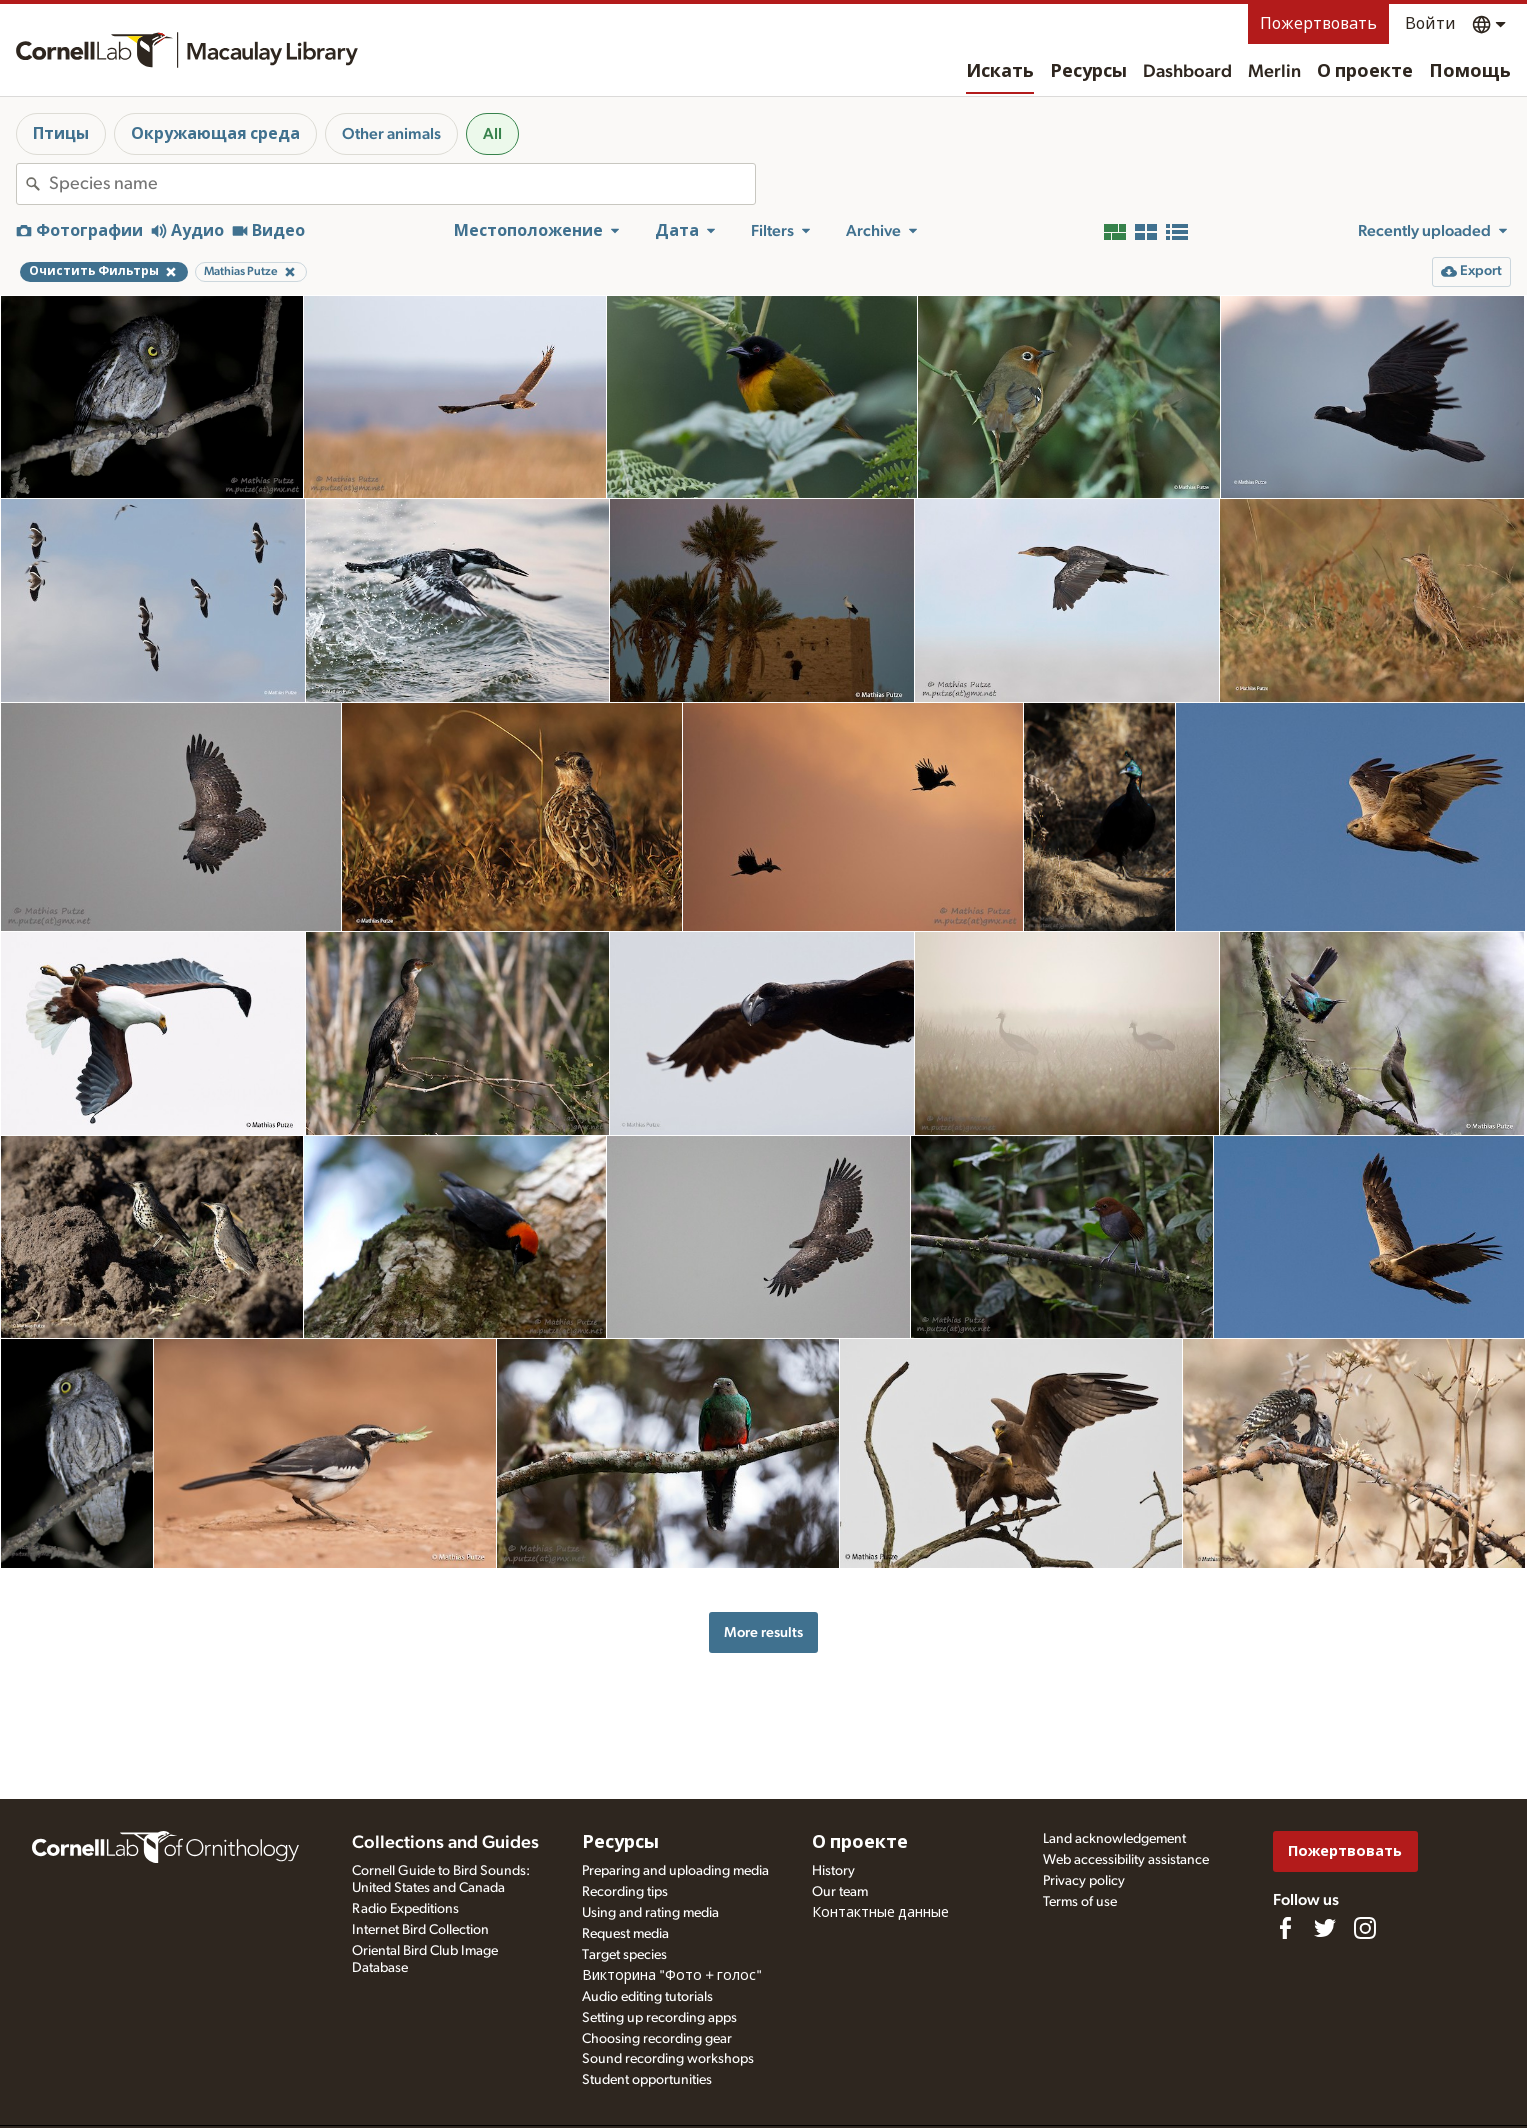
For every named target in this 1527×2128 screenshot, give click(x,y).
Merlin (1274, 72)
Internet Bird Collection (420, 1930)
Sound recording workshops (668, 2059)
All (492, 134)
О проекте (1365, 72)
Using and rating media (650, 1913)
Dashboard (1187, 72)
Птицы (61, 134)
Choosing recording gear (657, 2039)
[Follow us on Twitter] (1325, 1928)
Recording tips (625, 1892)
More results (763, 1632)
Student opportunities (647, 2080)
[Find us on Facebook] (1285, 1928)
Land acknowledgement (1114, 1839)
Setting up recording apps (659, 2018)
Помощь (1470, 72)
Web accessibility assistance (1126, 1860)
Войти (1430, 24)
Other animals (391, 134)
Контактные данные (880, 1913)
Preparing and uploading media (675, 1871)
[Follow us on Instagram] (1365, 1928)
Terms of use (1080, 1902)
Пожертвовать (1318, 24)
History (833, 1871)
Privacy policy (1084, 1881)
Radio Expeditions (405, 1909)
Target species (624, 1955)
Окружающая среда (215, 134)
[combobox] (402, 184)
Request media (625, 1934)
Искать (1000, 72)
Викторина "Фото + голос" (672, 1976)
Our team (840, 1892)
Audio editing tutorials (647, 1997)
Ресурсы (1088, 72)
